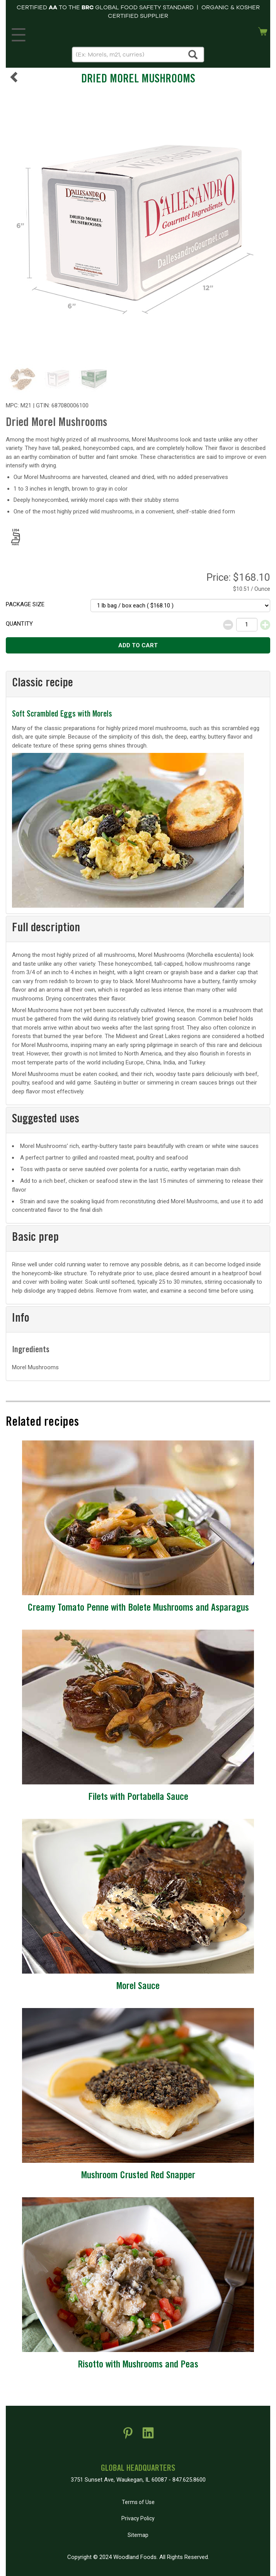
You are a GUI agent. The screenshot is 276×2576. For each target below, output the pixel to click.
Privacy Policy (138, 2518)
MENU (17, 33)
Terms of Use (138, 2502)
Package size (25, 604)
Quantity (19, 623)
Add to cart (138, 645)
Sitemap (138, 2535)
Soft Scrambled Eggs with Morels (62, 715)
